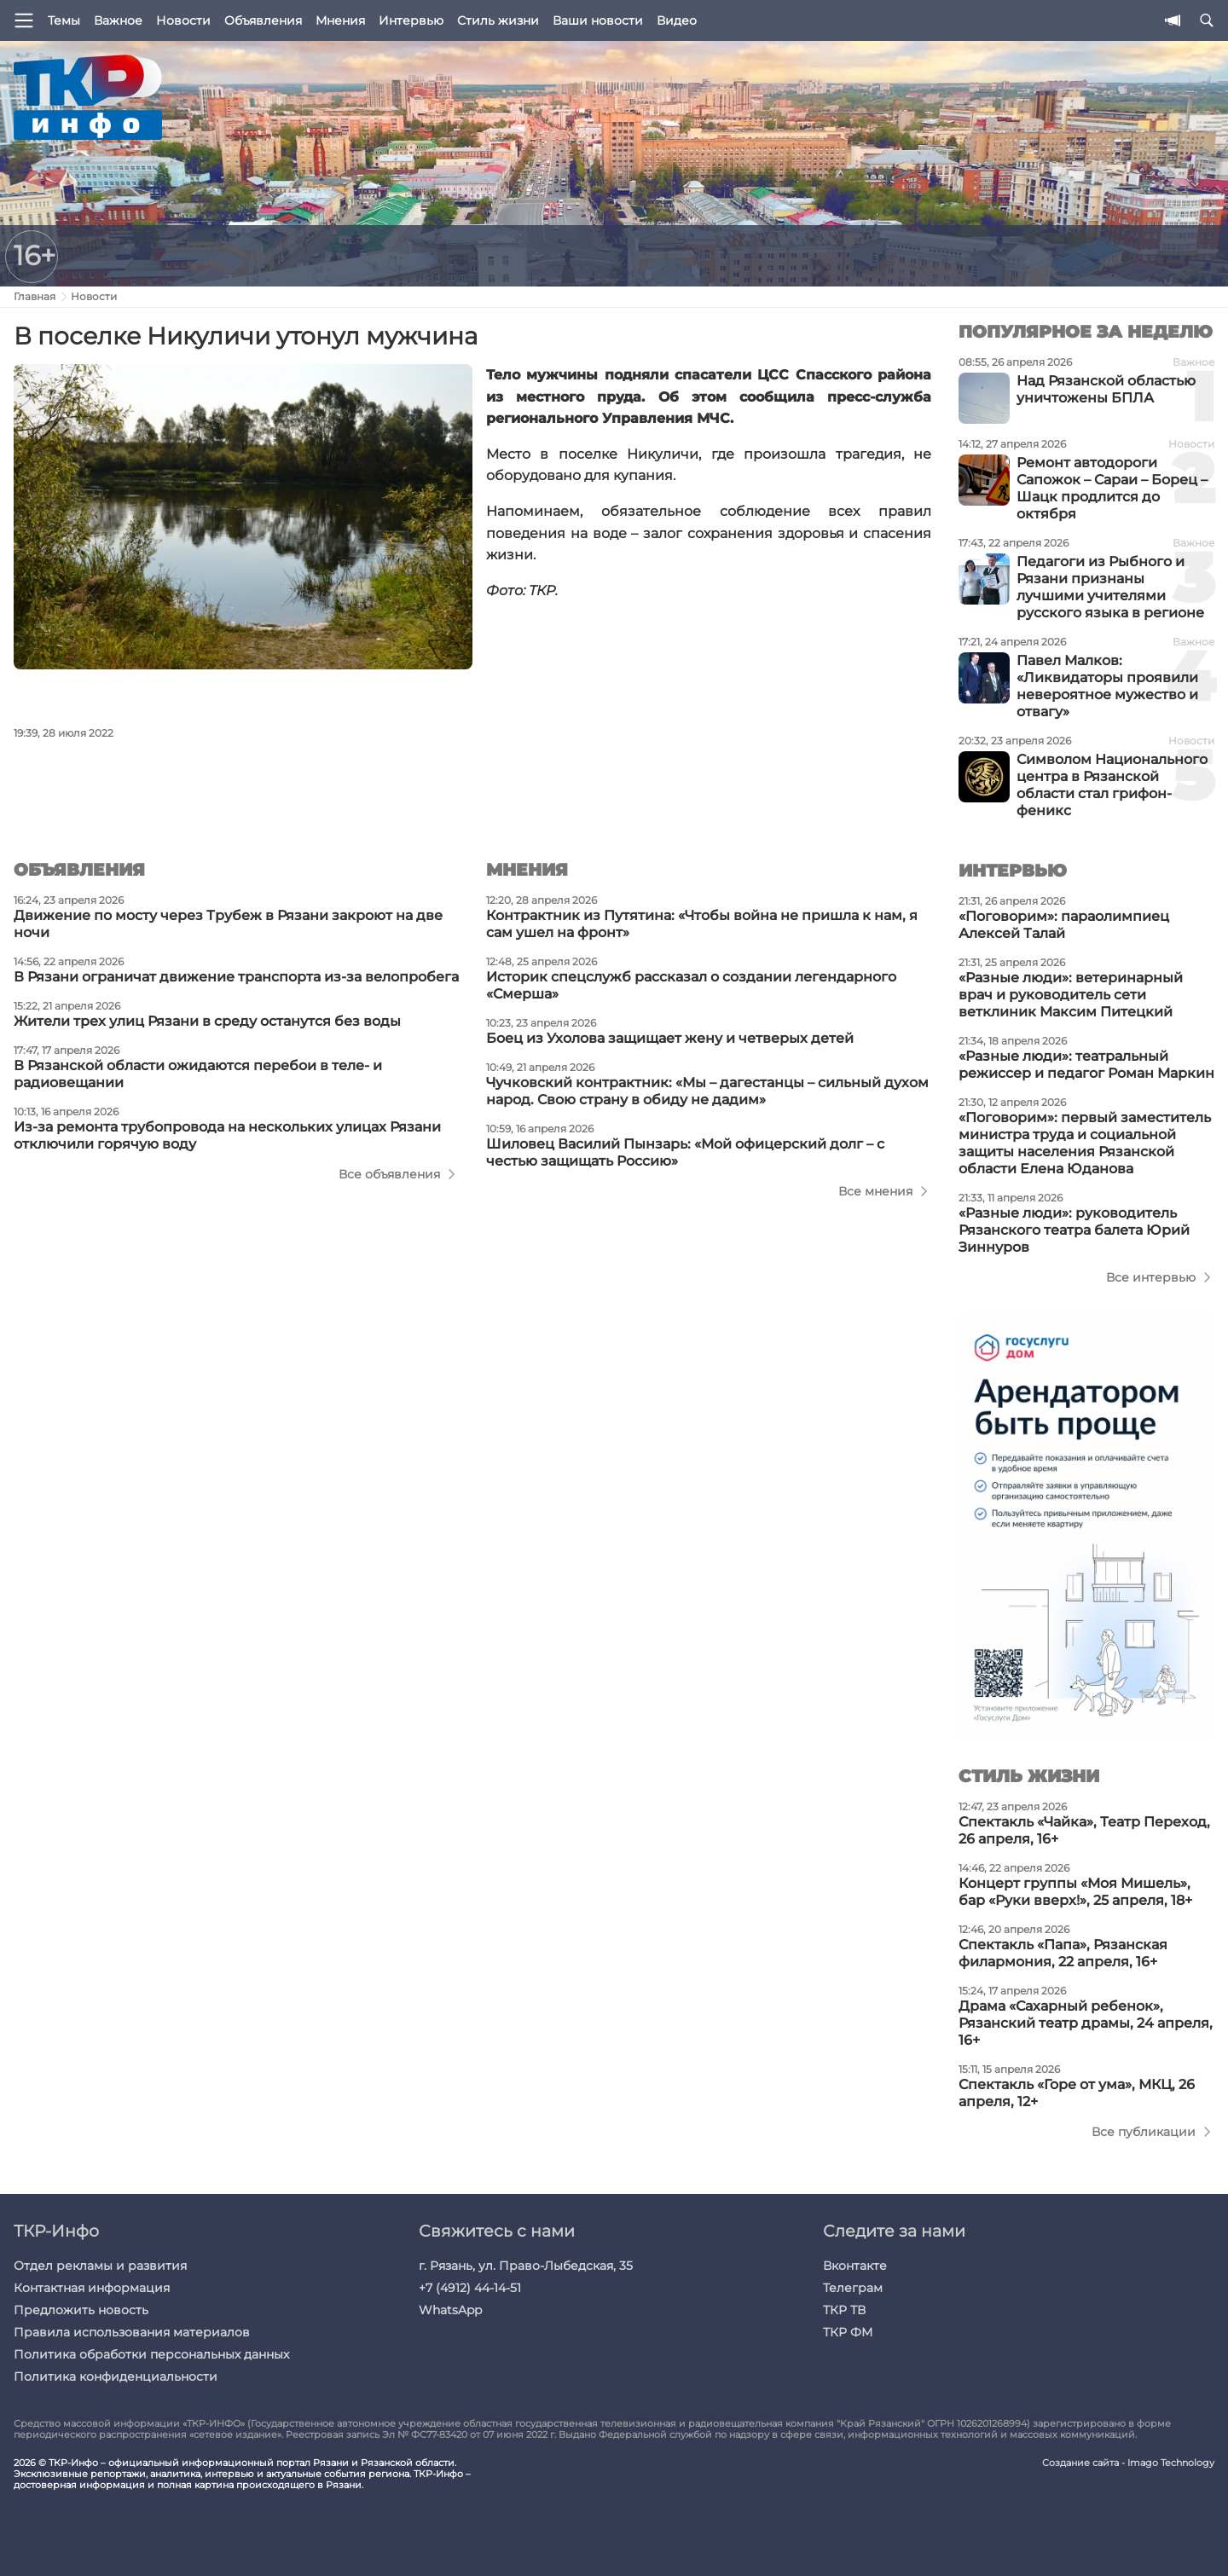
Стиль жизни (498, 20)
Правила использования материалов (132, 2332)
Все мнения (875, 1191)
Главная (34, 296)
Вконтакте (855, 2265)
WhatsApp (450, 2310)
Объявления (263, 20)
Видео (677, 20)
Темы (64, 20)
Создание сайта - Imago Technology (1128, 2463)
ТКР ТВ (844, 2310)
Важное (118, 20)
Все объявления (389, 1174)
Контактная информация (92, 2287)
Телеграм (853, 2287)
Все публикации (1144, 2131)
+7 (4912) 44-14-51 (470, 2287)
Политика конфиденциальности (115, 2376)
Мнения (340, 20)
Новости (183, 20)
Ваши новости (598, 20)
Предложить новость (81, 2310)
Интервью (411, 20)
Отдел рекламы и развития (100, 2265)
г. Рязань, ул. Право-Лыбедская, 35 (526, 2265)
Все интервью (1151, 1277)
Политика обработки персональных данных (151, 2354)
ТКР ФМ (847, 2332)
